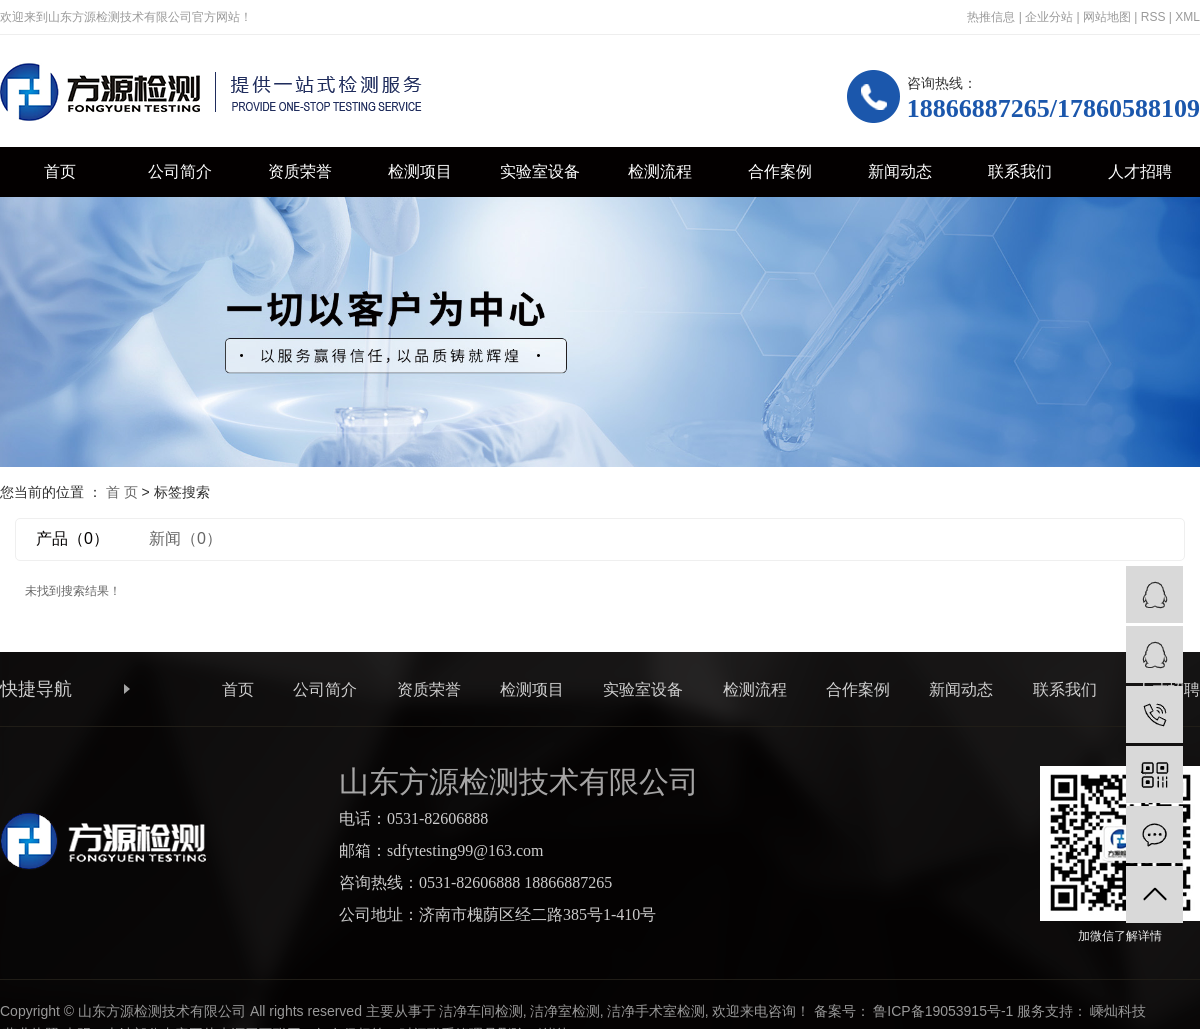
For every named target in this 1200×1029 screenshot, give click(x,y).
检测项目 (420, 171)
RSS (1153, 17)
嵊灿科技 (1118, 1011)
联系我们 (1020, 171)
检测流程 (660, 171)
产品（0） (72, 538)
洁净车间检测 (481, 1011)
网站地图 (1107, 17)
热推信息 (991, 17)
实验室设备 (540, 171)
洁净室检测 (565, 1011)
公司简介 (180, 171)
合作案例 (780, 171)
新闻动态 (900, 171)
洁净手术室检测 (656, 1011)
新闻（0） (185, 538)
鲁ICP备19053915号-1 (943, 1011)
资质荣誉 (300, 171)
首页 (60, 171)
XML (1187, 17)
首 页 (122, 492)
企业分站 (1049, 17)
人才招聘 (1140, 171)
